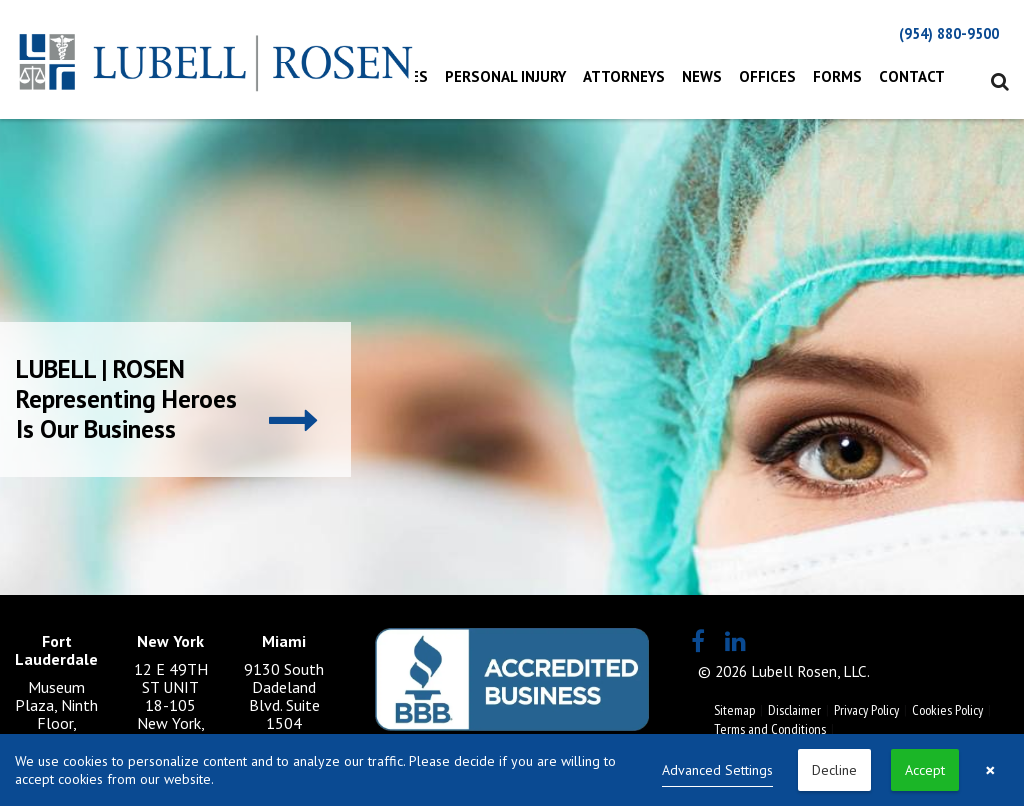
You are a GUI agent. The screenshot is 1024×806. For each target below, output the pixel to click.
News (702, 76)
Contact (912, 76)
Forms (837, 76)
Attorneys (624, 76)
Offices (767, 76)
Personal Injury (505, 76)
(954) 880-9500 (949, 33)
